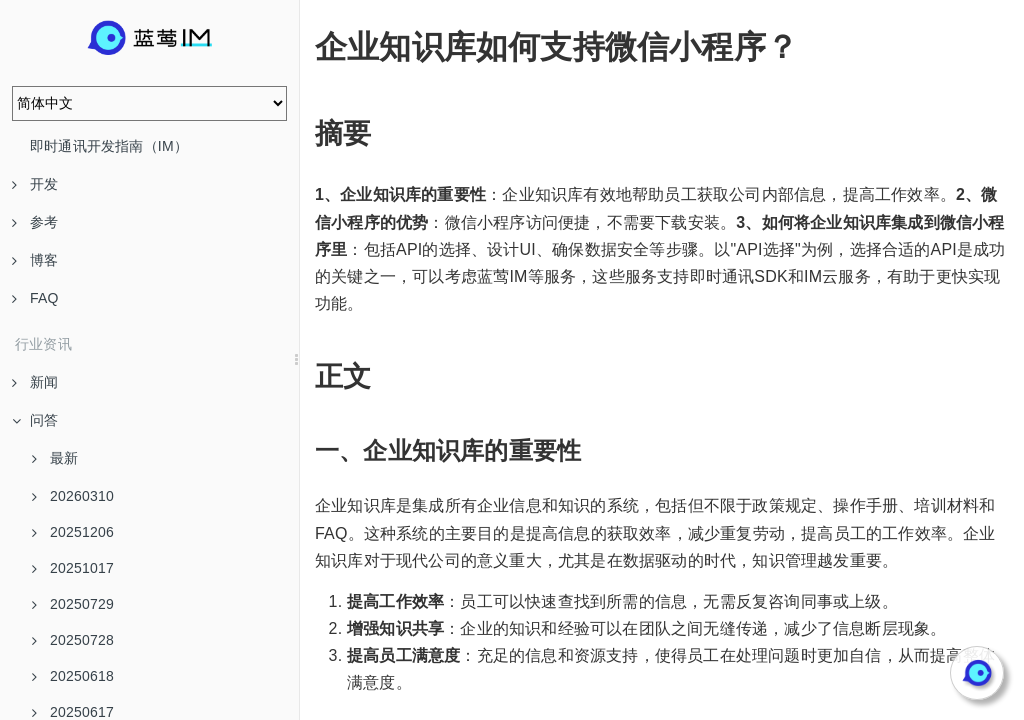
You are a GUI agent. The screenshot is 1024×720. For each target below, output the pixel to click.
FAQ (35, 298)
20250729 (73, 604)
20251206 (73, 532)
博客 (35, 260)
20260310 (73, 496)
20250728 (73, 640)
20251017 (73, 568)
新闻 (35, 382)
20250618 (73, 676)
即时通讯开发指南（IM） (109, 146)
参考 (35, 222)
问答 (35, 420)
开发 (35, 184)
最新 (55, 458)
